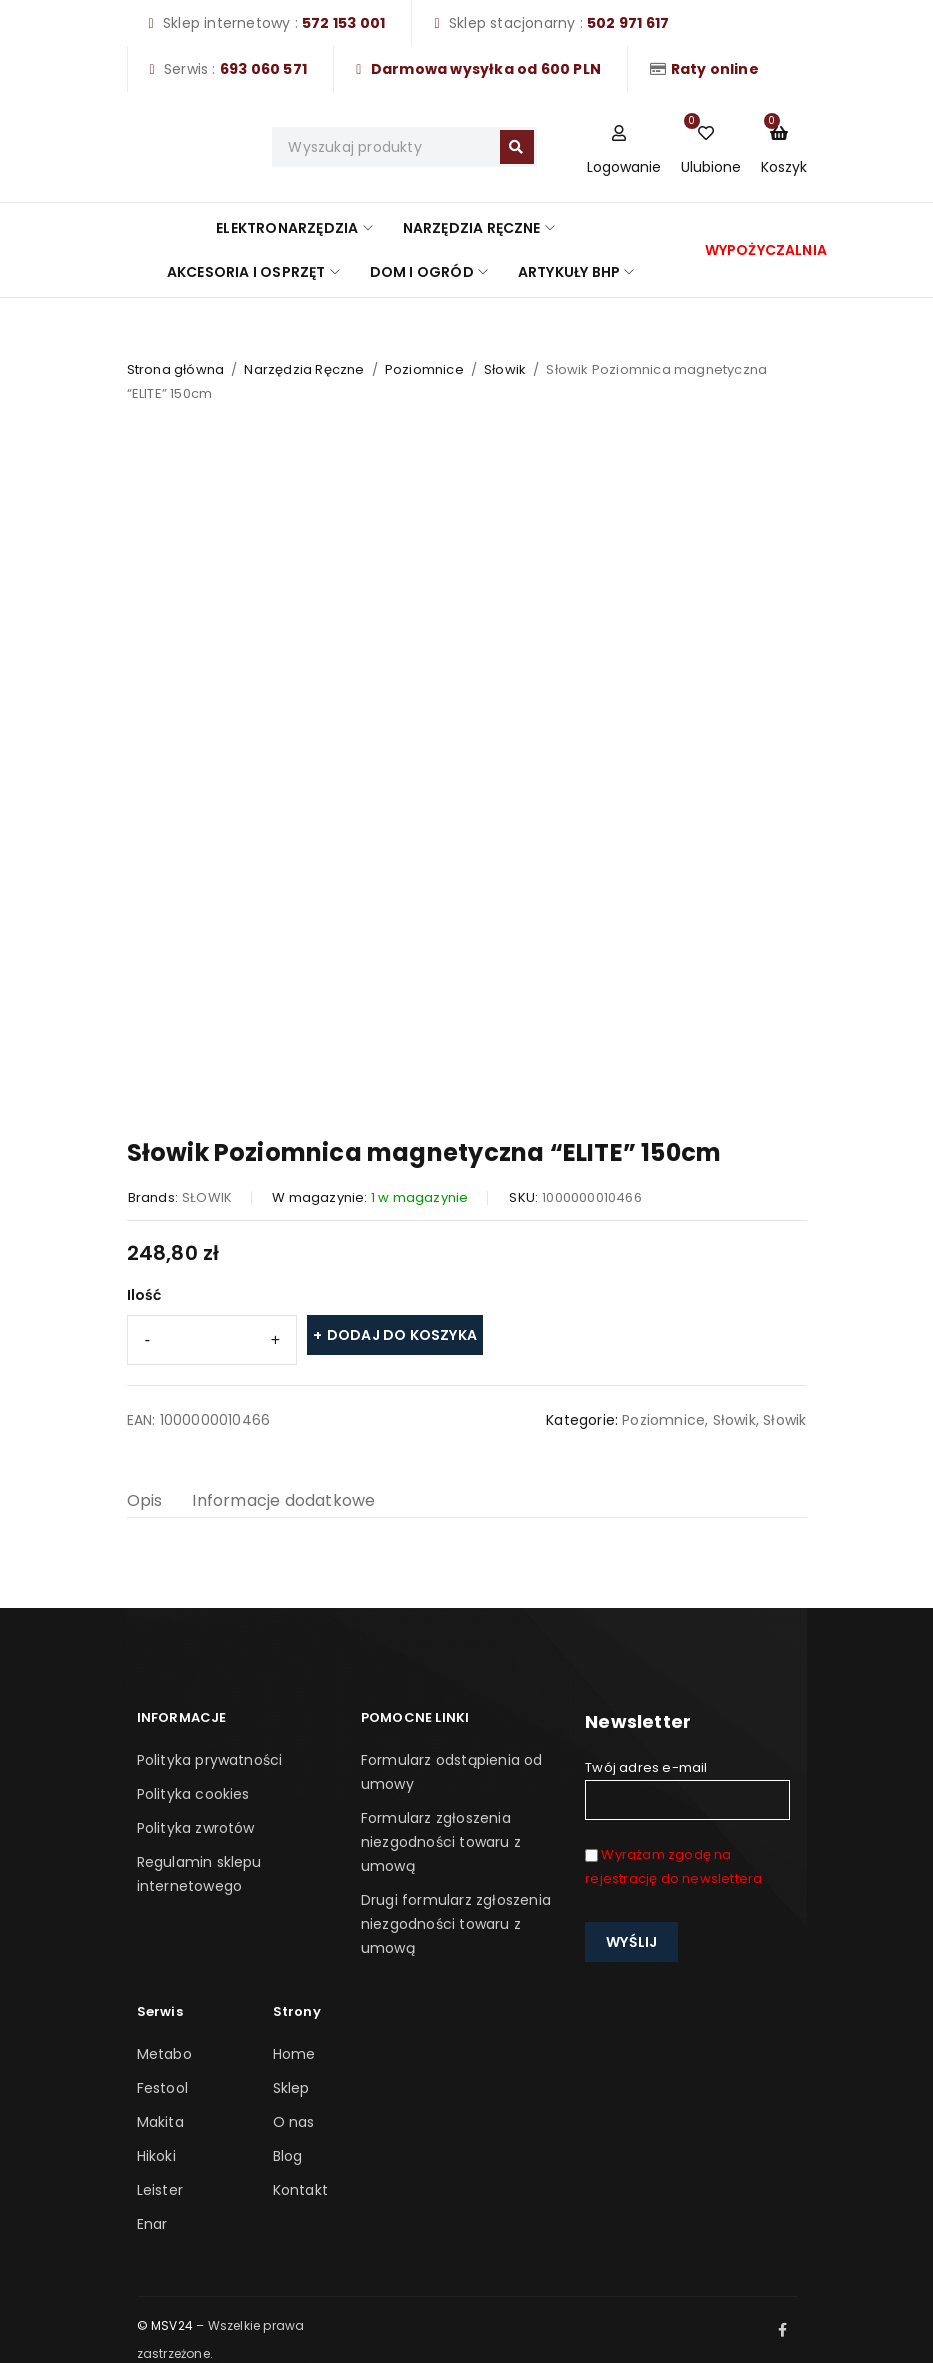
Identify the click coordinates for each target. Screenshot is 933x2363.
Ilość (144, 1295)
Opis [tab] (145, 1500)
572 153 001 (343, 23)
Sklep (291, 2088)
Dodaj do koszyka (402, 1335)
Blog (288, 2156)
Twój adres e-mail (687, 1789)
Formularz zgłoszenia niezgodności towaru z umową (441, 1842)
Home (294, 2054)
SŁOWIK (207, 1197)
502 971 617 (628, 23)
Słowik (505, 369)
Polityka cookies (193, 1794)
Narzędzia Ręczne (304, 369)
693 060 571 (263, 69)
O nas (294, 2122)
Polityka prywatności (210, 1760)
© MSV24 (165, 2325)
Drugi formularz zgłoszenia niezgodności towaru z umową (456, 1924)
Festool (162, 2088)
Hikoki (156, 2156)
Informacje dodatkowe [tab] (283, 1500)
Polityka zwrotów (196, 1828)
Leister (160, 2190)
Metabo (164, 2054)
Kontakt (300, 2190)
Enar (152, 2224)
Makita (160, 2122)
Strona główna (176, 369)
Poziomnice (424, 369)
